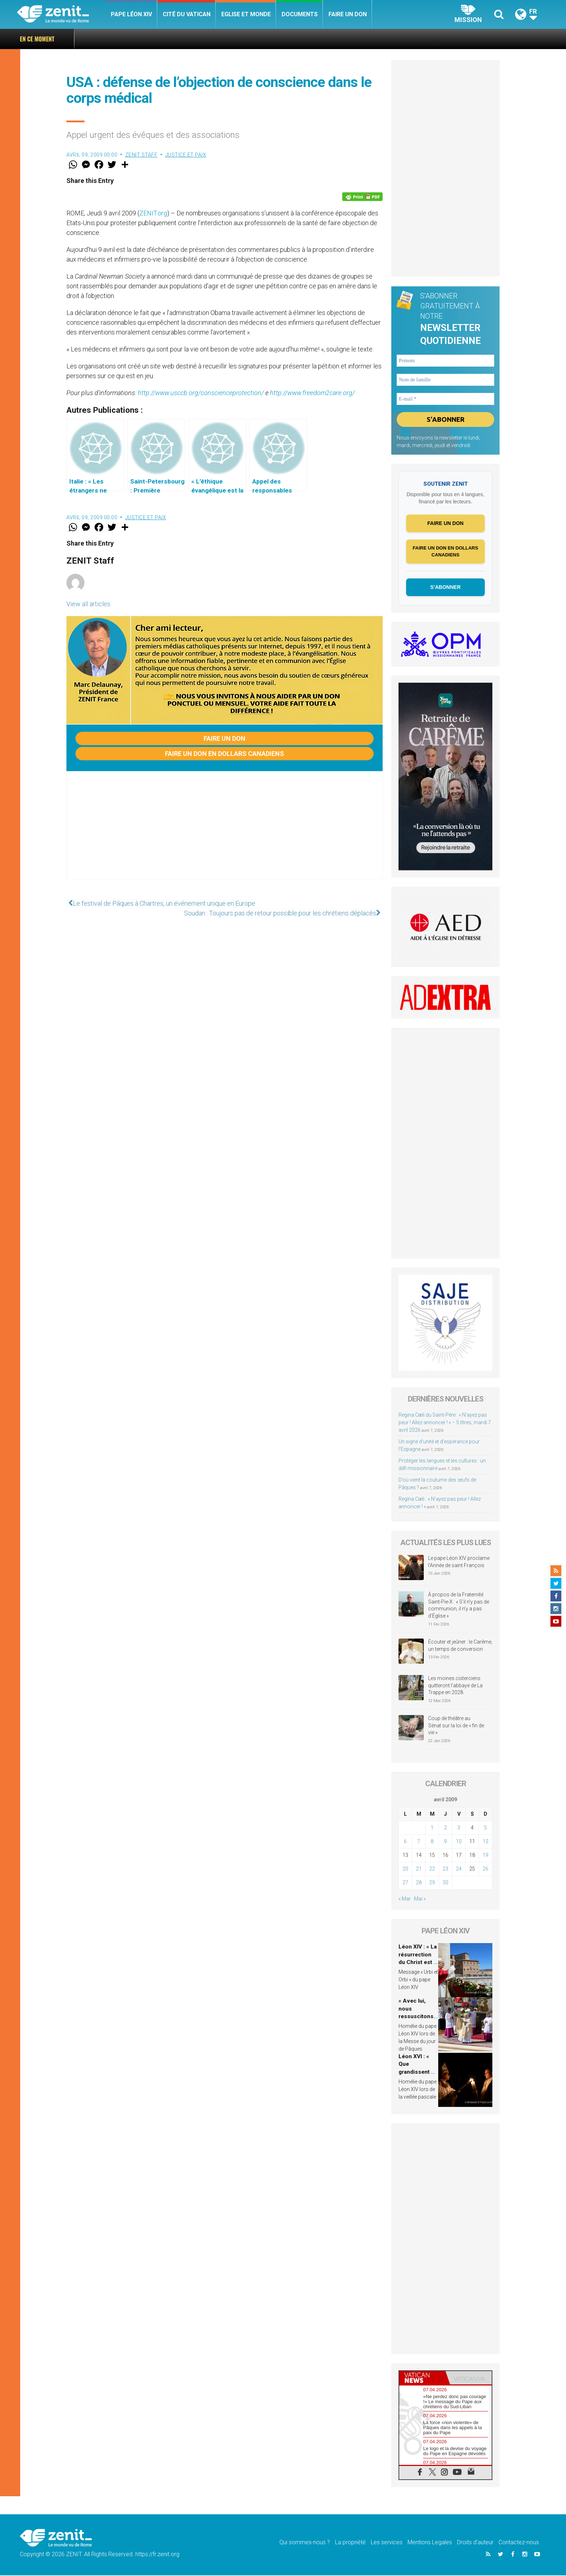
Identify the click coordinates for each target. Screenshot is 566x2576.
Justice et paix (185, 155)
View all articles (88, 604)
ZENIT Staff (141, 155)
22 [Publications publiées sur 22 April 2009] (432, 1869)
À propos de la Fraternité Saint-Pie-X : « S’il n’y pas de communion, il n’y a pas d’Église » (458, 1606)
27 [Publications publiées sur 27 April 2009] (405, 1883)
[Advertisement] (224, 832)
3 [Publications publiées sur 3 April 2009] (458, 1828)
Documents (300, 14)
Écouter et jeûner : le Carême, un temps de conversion (460, 1646)
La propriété (350, 2543)
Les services (386, 2543)
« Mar (405, 1899)
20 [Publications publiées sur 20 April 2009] (405, 1869)
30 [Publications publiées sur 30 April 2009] (445, 1883)
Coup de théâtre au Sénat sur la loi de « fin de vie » (456, 1726)
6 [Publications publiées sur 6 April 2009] (405, 1842)
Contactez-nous (518, 2543)
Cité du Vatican (186, 14)
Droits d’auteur (475, 2543)
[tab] (422, 2378)
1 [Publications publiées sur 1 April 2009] (432, 1828)
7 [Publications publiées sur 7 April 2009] (418, 1842)
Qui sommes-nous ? (304, 2543)
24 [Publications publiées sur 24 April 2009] (459, 1869)
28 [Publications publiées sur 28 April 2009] (419, 1883)
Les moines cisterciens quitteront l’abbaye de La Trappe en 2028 (455, 1686)
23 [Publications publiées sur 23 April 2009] (445, 1869)
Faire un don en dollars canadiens (224, 753)
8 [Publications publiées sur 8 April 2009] (432, 1842)
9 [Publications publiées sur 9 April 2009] (445, 1842)
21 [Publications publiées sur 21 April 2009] (419, 1869)
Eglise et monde (246, 14)
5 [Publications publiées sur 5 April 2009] (485, 1828)
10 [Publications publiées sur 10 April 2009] (459, 1842)
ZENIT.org (153, 213)
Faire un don (347, 14)
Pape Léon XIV (131, 14)
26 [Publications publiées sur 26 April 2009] (485, 1869)
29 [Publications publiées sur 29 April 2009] (432, 1883)
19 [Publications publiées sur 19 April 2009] (485, 1856)
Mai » (420, 1899)
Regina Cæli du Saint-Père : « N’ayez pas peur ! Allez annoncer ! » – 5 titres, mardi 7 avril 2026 (339, 39)
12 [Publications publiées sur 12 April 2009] (485, 1842)
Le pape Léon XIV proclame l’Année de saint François (458, 1562)
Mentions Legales (430, 2543)
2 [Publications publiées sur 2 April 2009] (445, 1828)
